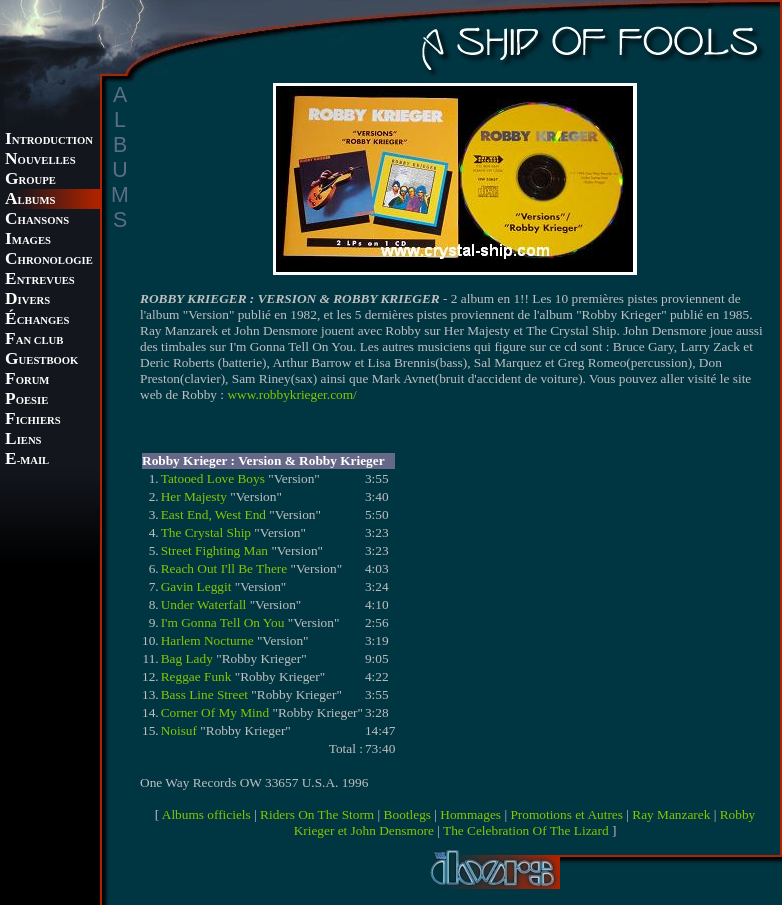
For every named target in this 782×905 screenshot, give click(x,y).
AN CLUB (34, 340)
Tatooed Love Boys (213, 478)
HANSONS (37, 220)
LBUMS (30, 200)
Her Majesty (194, 496)
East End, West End (213, 514)
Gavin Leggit (196, 586)
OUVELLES (40, 160)
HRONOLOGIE (49, 260)
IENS (23, 440)
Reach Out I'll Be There (224, 568)
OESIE (26, 400)
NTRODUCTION (49, 140)
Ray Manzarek (671, 814)
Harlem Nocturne (207, 640)
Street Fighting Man (214, 550)
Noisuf (179, 730)
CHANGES (37, 320)
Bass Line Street (204, 694)
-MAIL (27, 460)
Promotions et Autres (566, 814)
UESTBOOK (41, 360)
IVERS (27, 300)
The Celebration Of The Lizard (526, 830)
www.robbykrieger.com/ (291, 394)
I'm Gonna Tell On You (223, 622)
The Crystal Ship (206, 532)
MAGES (28, 240)
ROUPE (30, 180)
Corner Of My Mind (215, 712)
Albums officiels (206, 814)
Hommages (470, 814)
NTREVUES (40, 280)
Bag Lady (187, 658)
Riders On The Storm (317, 814)
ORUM (27, 380)
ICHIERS (33, 420)
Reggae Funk (196, 676)
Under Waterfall (204, 604)
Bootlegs (407, 814)
